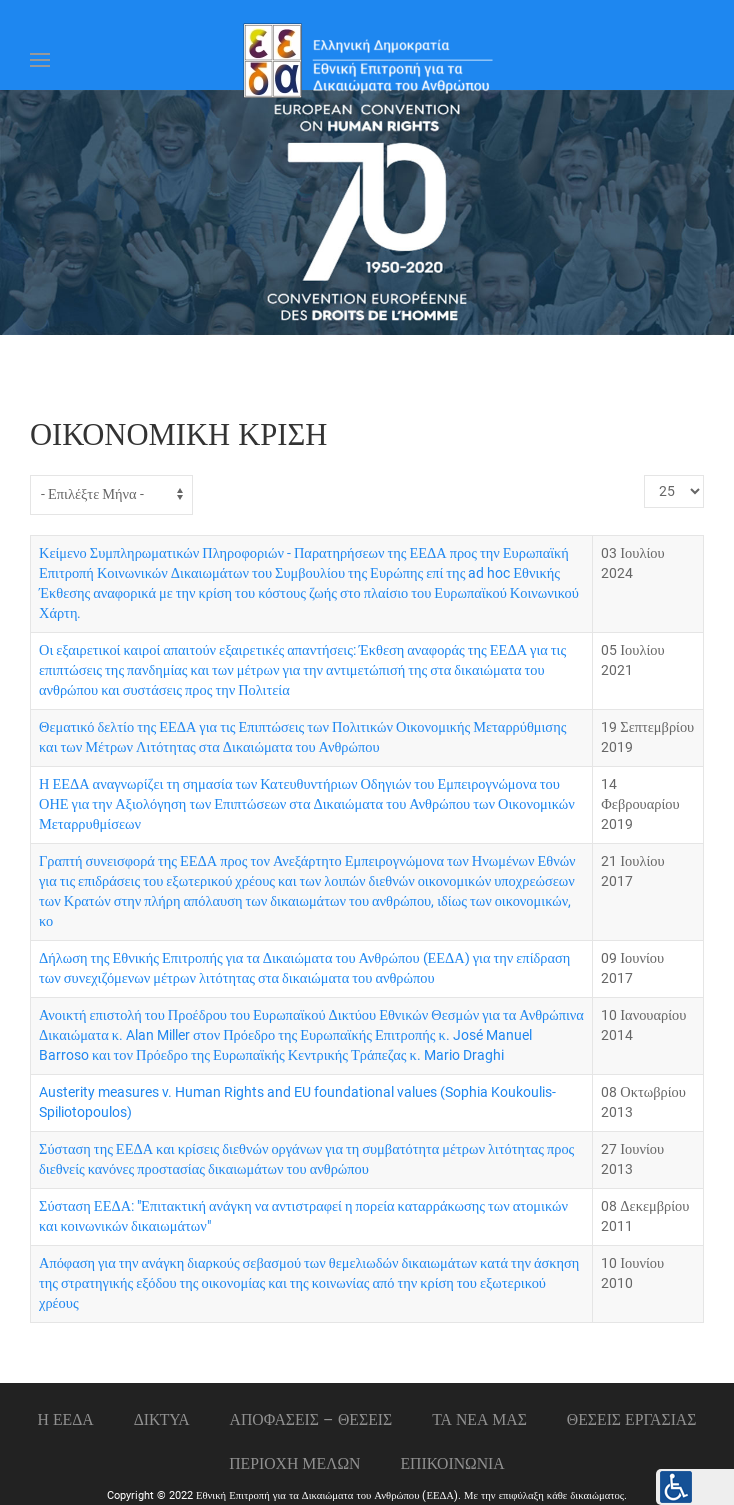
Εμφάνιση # (644, 475)
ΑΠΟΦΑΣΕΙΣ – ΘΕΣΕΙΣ (311, 1419)
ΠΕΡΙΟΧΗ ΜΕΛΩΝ (294, 1463)
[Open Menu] (40, 60)
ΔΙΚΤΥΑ (162, 1419)
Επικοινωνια (453, 1463)
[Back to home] (367, 60)
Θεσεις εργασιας (632, 1419)
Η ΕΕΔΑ (66, 1419)
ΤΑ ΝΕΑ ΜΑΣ (479, 1419)
